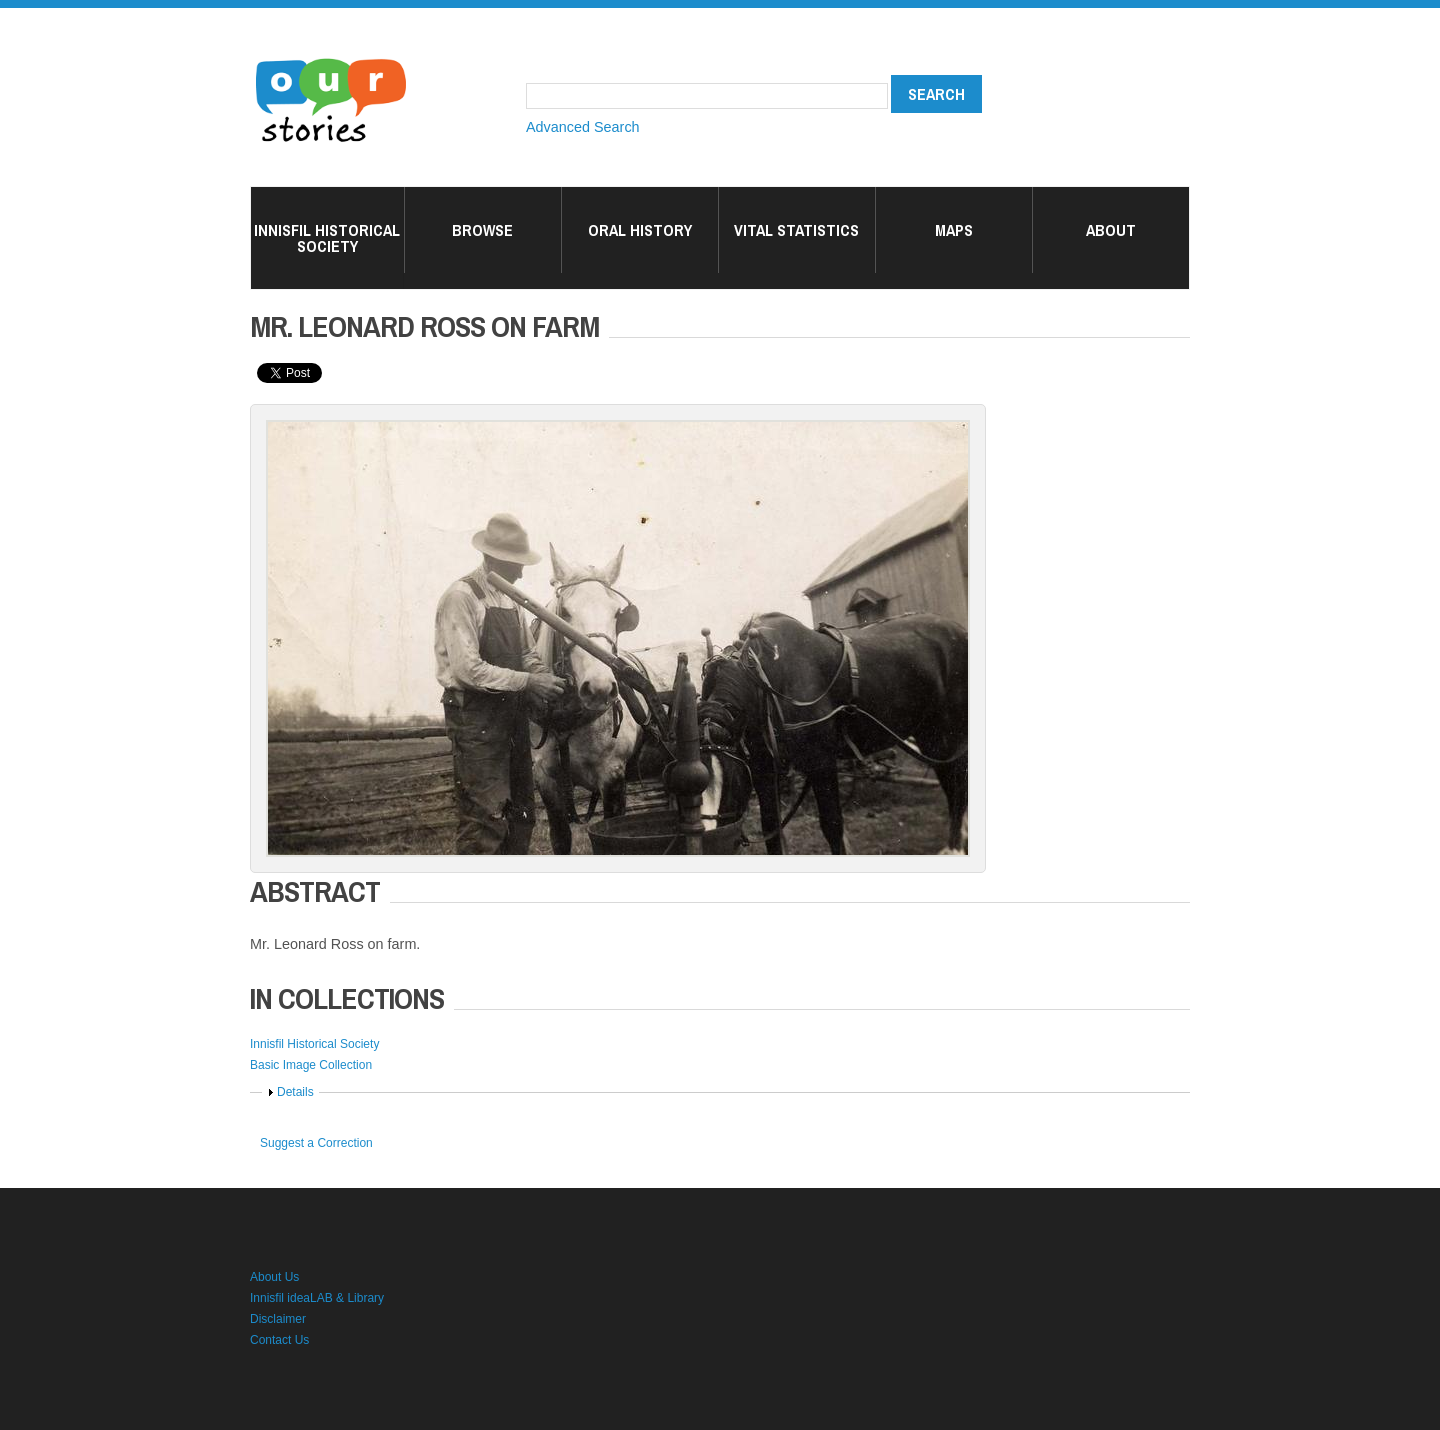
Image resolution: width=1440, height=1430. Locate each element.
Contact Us (279, 1340)
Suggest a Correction (316, 1143)
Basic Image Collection (311, 1065)
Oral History (640, 230)
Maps (954, 230)
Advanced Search (583, 127)
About (1111, 230)
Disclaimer (278, 1319)
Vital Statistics (796, 230)
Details (295, 1092)
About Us (274, 1277)
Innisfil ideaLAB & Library (317, 1298)
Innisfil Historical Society (327, 238)
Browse (482, 230)
